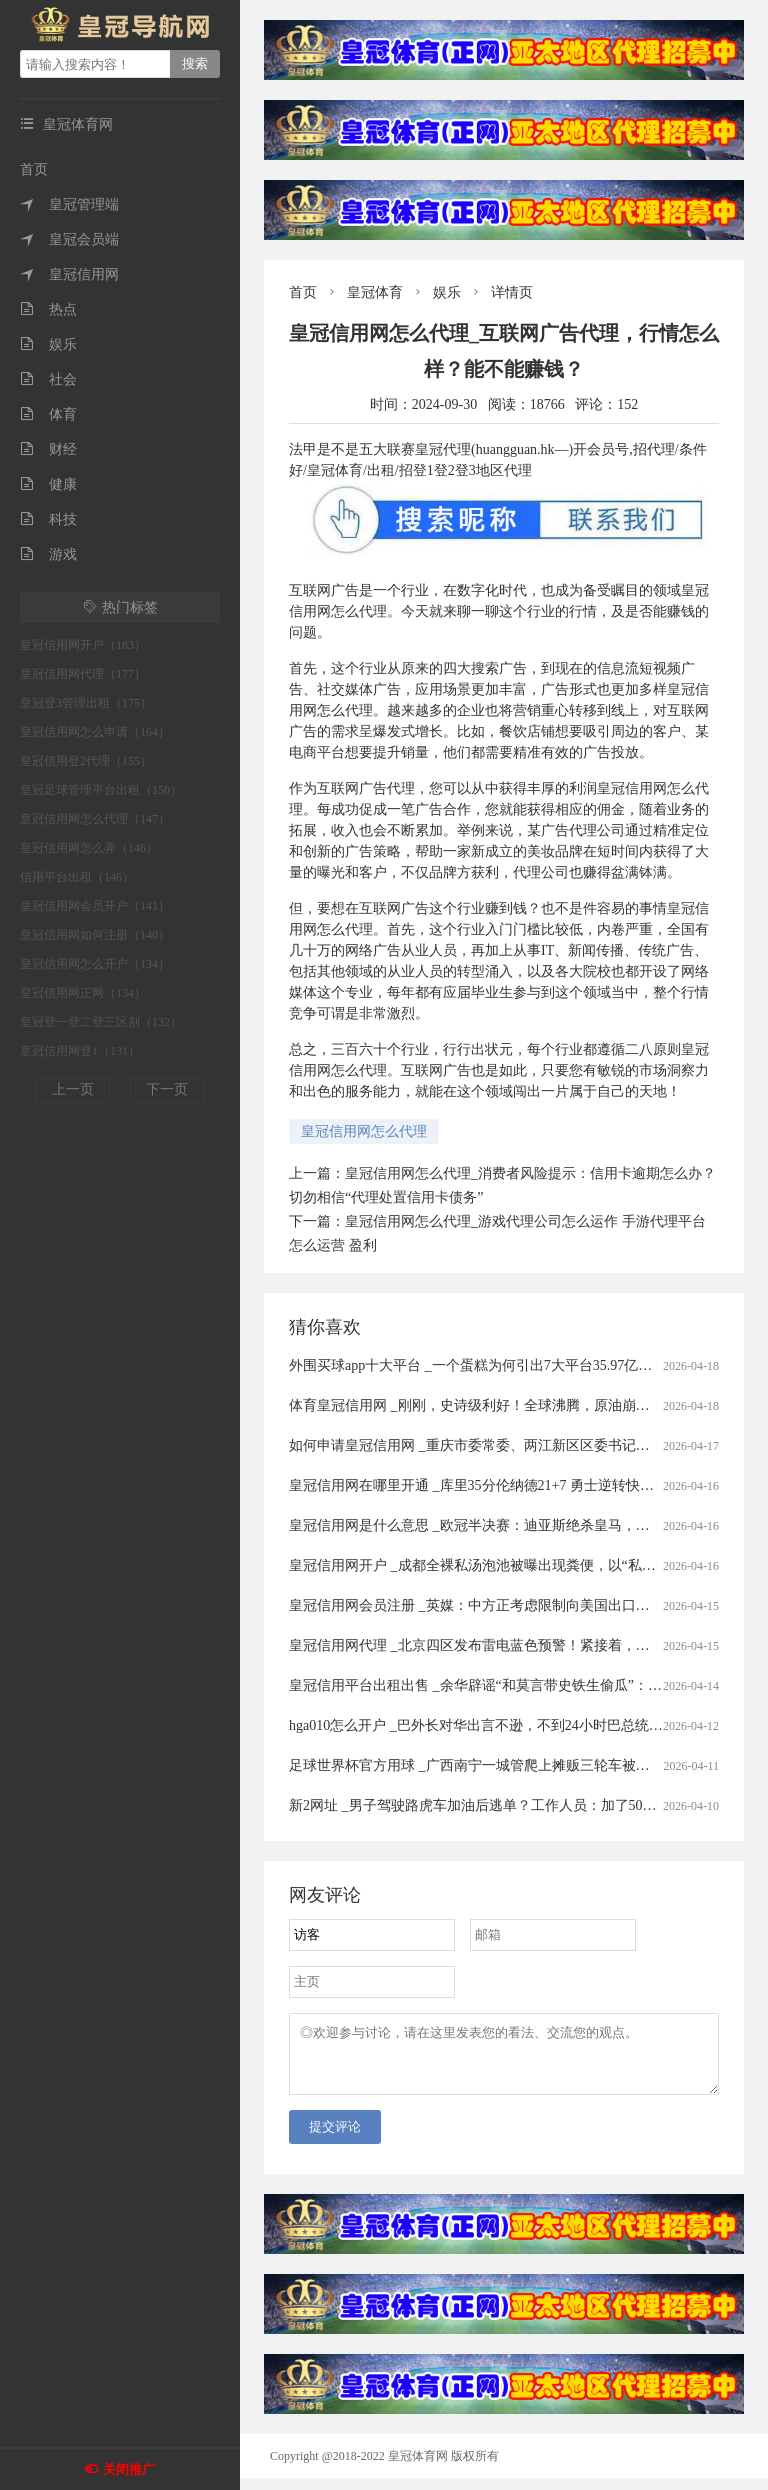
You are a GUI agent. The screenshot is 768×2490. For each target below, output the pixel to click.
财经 (48, 449)
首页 (34, 169)
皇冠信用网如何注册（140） (95, 935)
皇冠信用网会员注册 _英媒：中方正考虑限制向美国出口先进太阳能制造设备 (525, 1605)
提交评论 (335, 2138)
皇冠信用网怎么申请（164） (95, 732)
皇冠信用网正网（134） (83, 993)
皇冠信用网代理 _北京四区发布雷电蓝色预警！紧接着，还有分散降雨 (504, 1645)
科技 (48, 519)
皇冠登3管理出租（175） (86, 703)
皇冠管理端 (69, 204)
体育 (48, 414)
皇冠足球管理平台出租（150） (101, 790)
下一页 (167, 1089)
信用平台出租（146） (77, 877)
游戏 (48, 554)
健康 (48, 484)
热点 (48, 309)
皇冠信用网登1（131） (80, 1051)
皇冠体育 (375, 292)
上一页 (73, 1089)
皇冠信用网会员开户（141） (95, 906)
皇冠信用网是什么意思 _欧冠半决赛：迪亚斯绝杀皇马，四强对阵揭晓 (504, 1525)
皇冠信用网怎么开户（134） (95, 964)
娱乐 (48, 344)
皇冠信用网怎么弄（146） (89, 848)
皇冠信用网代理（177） (83, 674)
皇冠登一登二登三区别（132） (101, 1022)
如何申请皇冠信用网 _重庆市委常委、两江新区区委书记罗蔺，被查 (497, 1445)
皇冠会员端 (69, 239)
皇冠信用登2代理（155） (86, 761)
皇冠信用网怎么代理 (364, 1131)
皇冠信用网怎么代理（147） (95, 819)
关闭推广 (129, 2469)
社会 (48, 379)
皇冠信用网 (69, 274)
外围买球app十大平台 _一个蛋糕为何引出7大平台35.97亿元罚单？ (491, 1365)
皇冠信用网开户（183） (83, 645)
